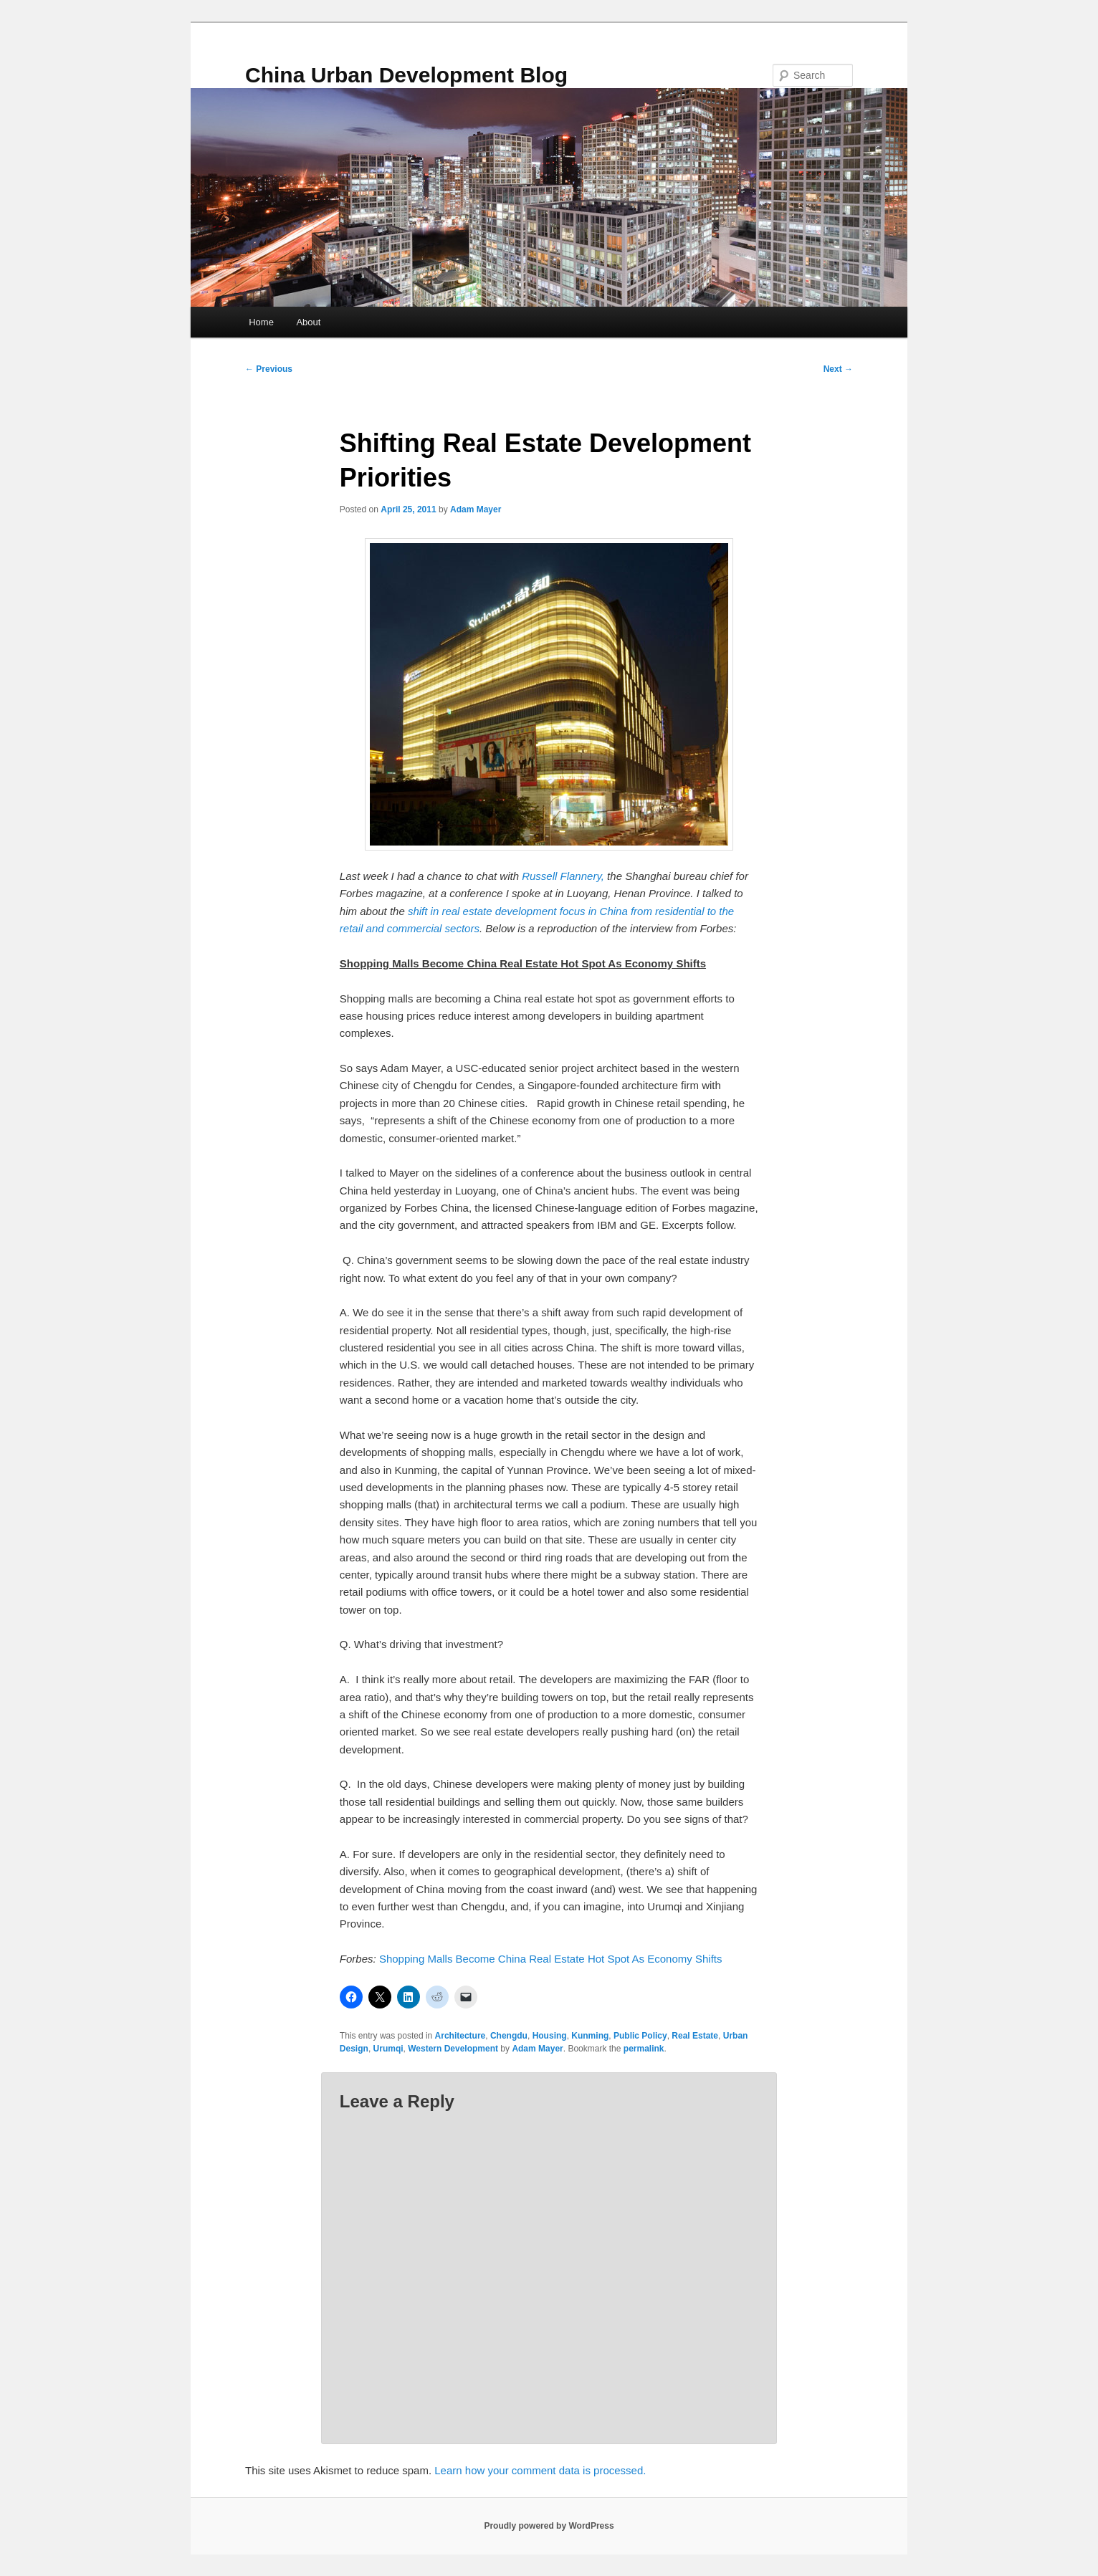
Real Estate (695, 2036)
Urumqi (388, 2049)
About (308, 322)
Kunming (589, 2036)
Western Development (453, 2049)
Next (838, 369)
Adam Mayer (475, 509)
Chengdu (508, 2036)
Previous (268, 369)
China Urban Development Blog (406, 75)
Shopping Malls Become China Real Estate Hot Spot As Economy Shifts (550, 1959)
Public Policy (640, 2036)
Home (261, 322)
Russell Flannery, (563, 876)
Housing (550, 2036)
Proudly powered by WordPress (549, 2526)
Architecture (460, 2036)
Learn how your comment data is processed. (540, 2470)
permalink (644, 2049)
